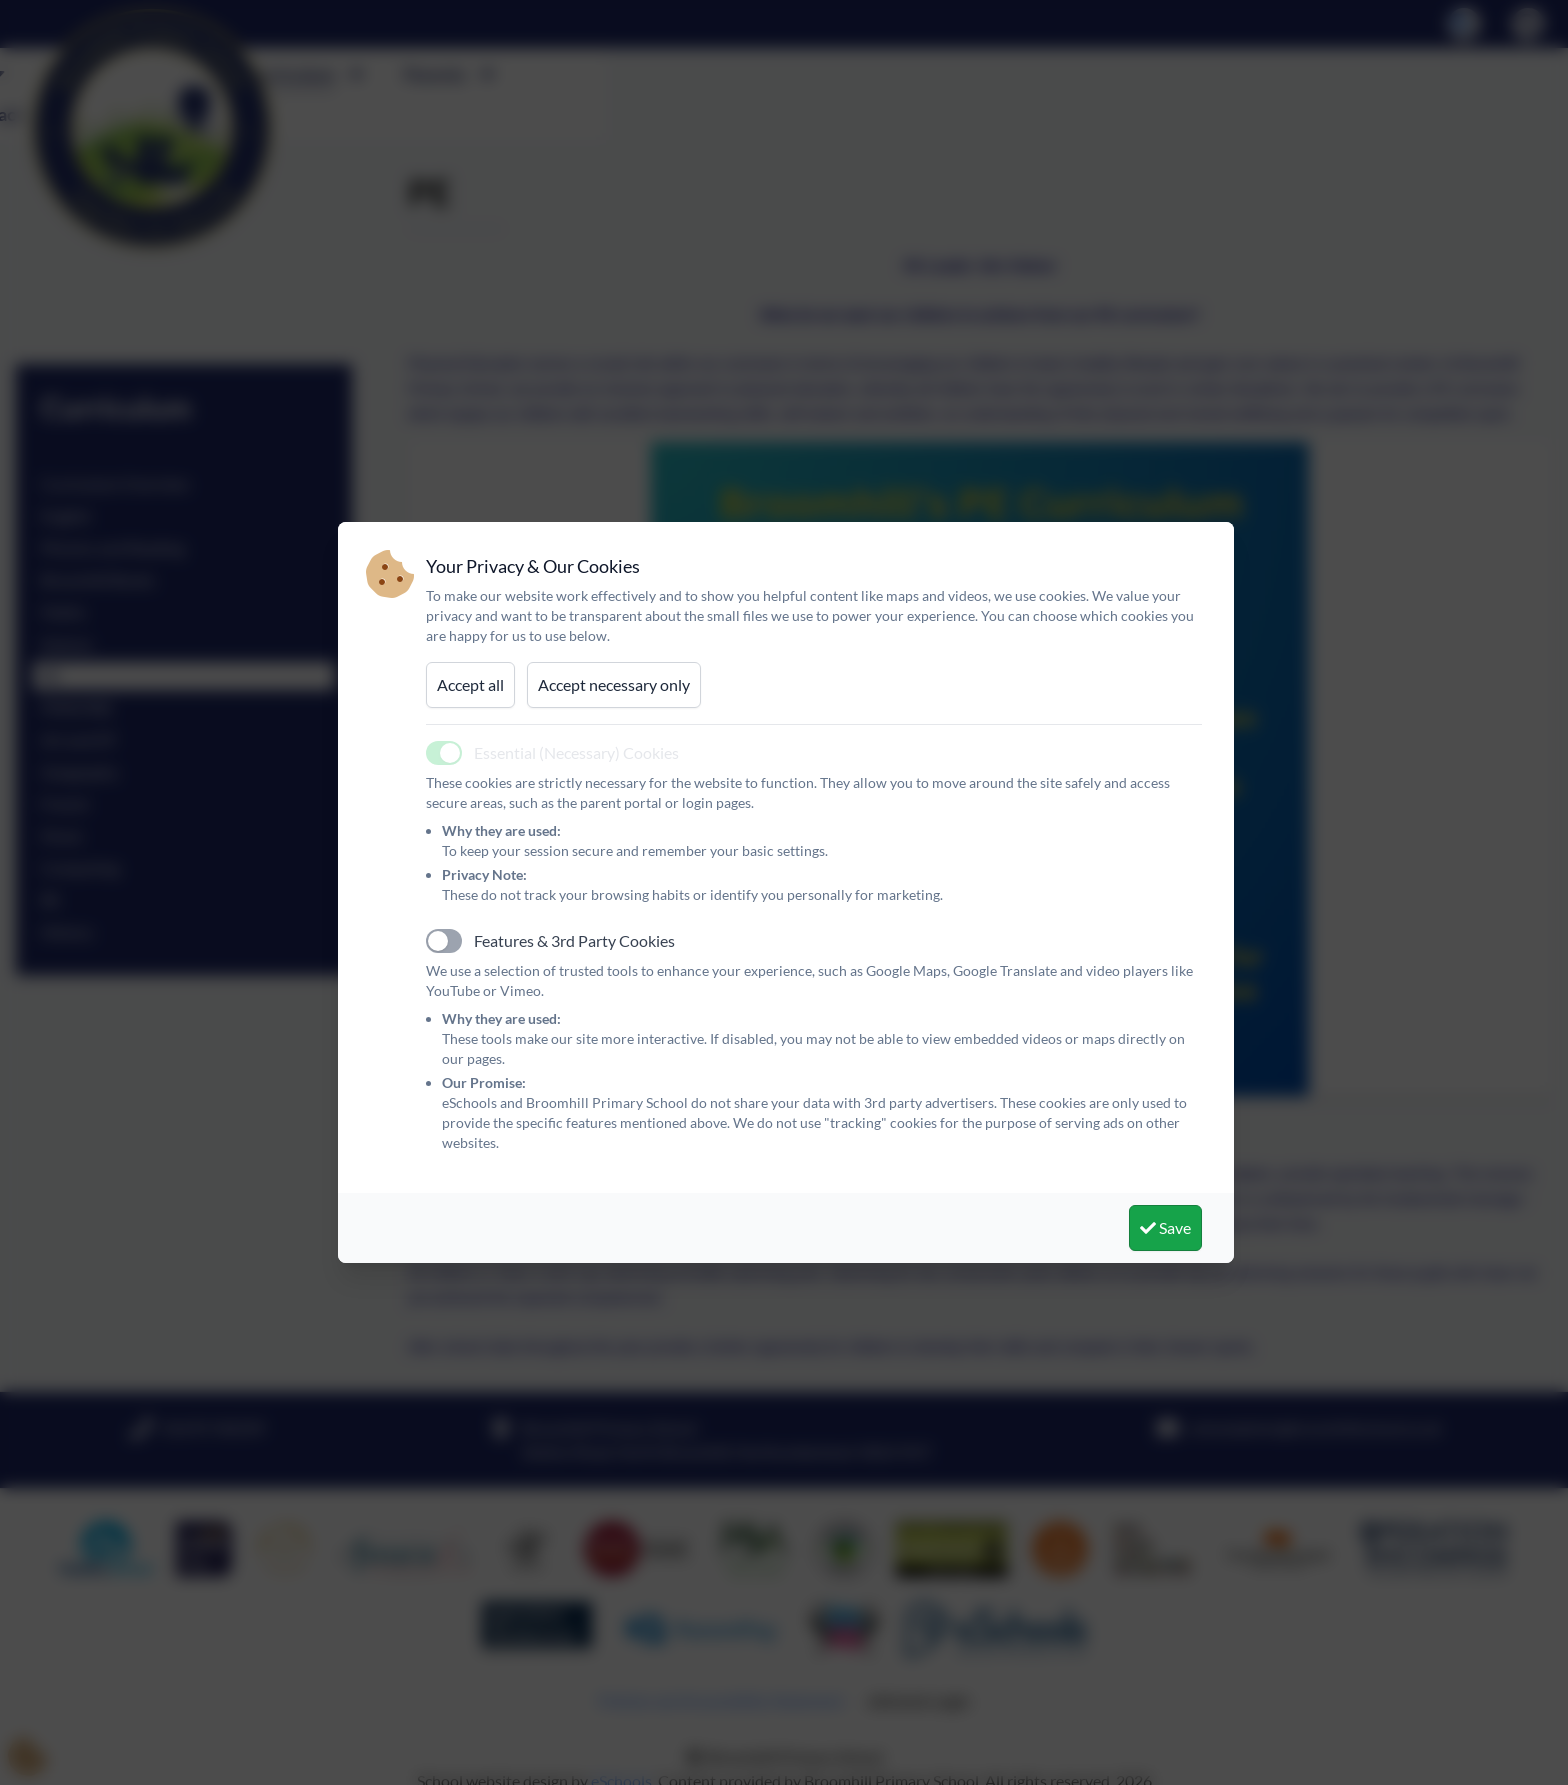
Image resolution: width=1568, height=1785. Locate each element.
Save (1165, 1227)
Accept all (470, 684)
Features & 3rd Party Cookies (574, 940)
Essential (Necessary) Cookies (576, 752)
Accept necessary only (614, 684)
